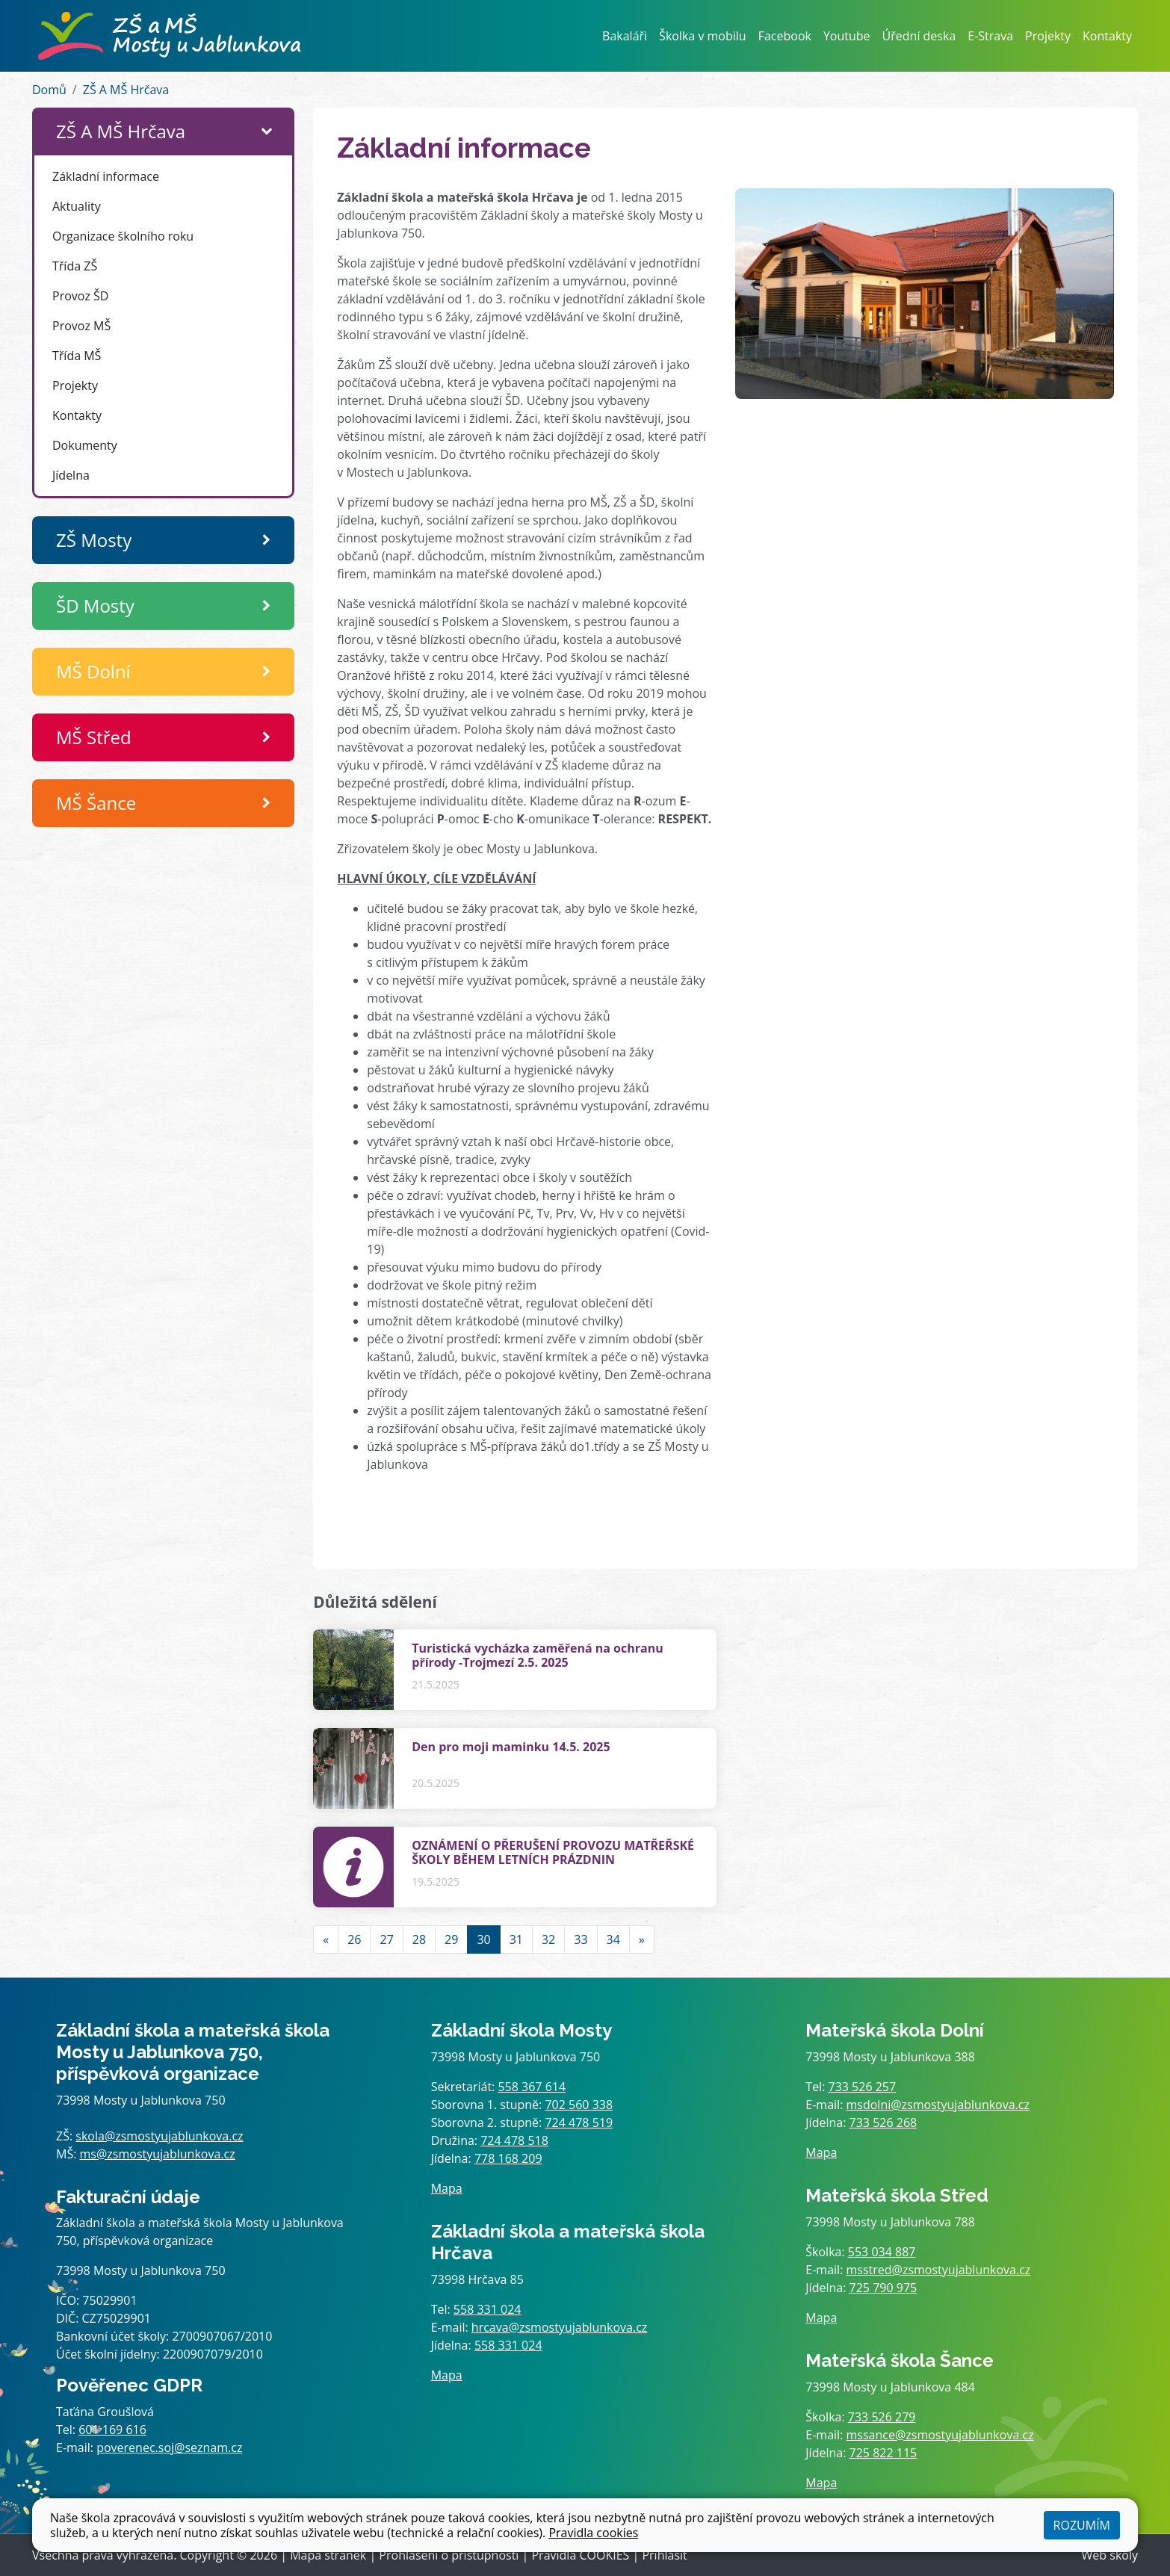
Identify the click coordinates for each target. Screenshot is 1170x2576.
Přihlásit (664, 2555)
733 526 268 (883, 2122)
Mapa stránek (328, 2555)
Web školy (1110, 2555)
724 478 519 (579, 2122)
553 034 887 (882, 2252)
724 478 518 (514, 2140)
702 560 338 (579, 2104)
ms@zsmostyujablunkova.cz (157, 2154)
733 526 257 (863, 2086)
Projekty (1048, 36)
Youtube (846, 36)
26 (354, 1939)
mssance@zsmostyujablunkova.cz (940, 2435)
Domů (49, 89)
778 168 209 (508, 2158)
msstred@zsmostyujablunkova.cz (938, 2269)
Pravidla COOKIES (580, 2555)
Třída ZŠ (74, 266)
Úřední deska (919, 36)
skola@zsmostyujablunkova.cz (159, 2136)
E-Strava (990, 36)
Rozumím (1081, 2525)
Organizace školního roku (123, 236)
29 (451, 1939)
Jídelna (71, 475)
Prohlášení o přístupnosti (449, 2555)
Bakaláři (624, 36)
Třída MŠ (76, 355)
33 (580, 1939)
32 (548, 1939)
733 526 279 (882, 2417)
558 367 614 (532, 2086)
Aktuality (76, 206)
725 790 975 (883, 2287)
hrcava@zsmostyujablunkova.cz (559, 2327)
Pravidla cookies (593, 2532)
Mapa (446, 2188)
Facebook (784, 36)
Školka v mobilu (702, 36)
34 (613, 1939)
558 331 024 (487, 2309)
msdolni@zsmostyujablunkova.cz (938, 2104)
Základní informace (105, 176)
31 (516, 1939)
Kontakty (1107, 36)
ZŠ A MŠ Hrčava (126, 89)
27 (386, 1939)
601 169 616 (112, 2429)
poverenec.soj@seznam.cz (169, 2447)
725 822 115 (883, 2453)
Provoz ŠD (80, 296)
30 (483, 1939)
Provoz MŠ (81, 326)
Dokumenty (84, 445)
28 (419, 1939)
